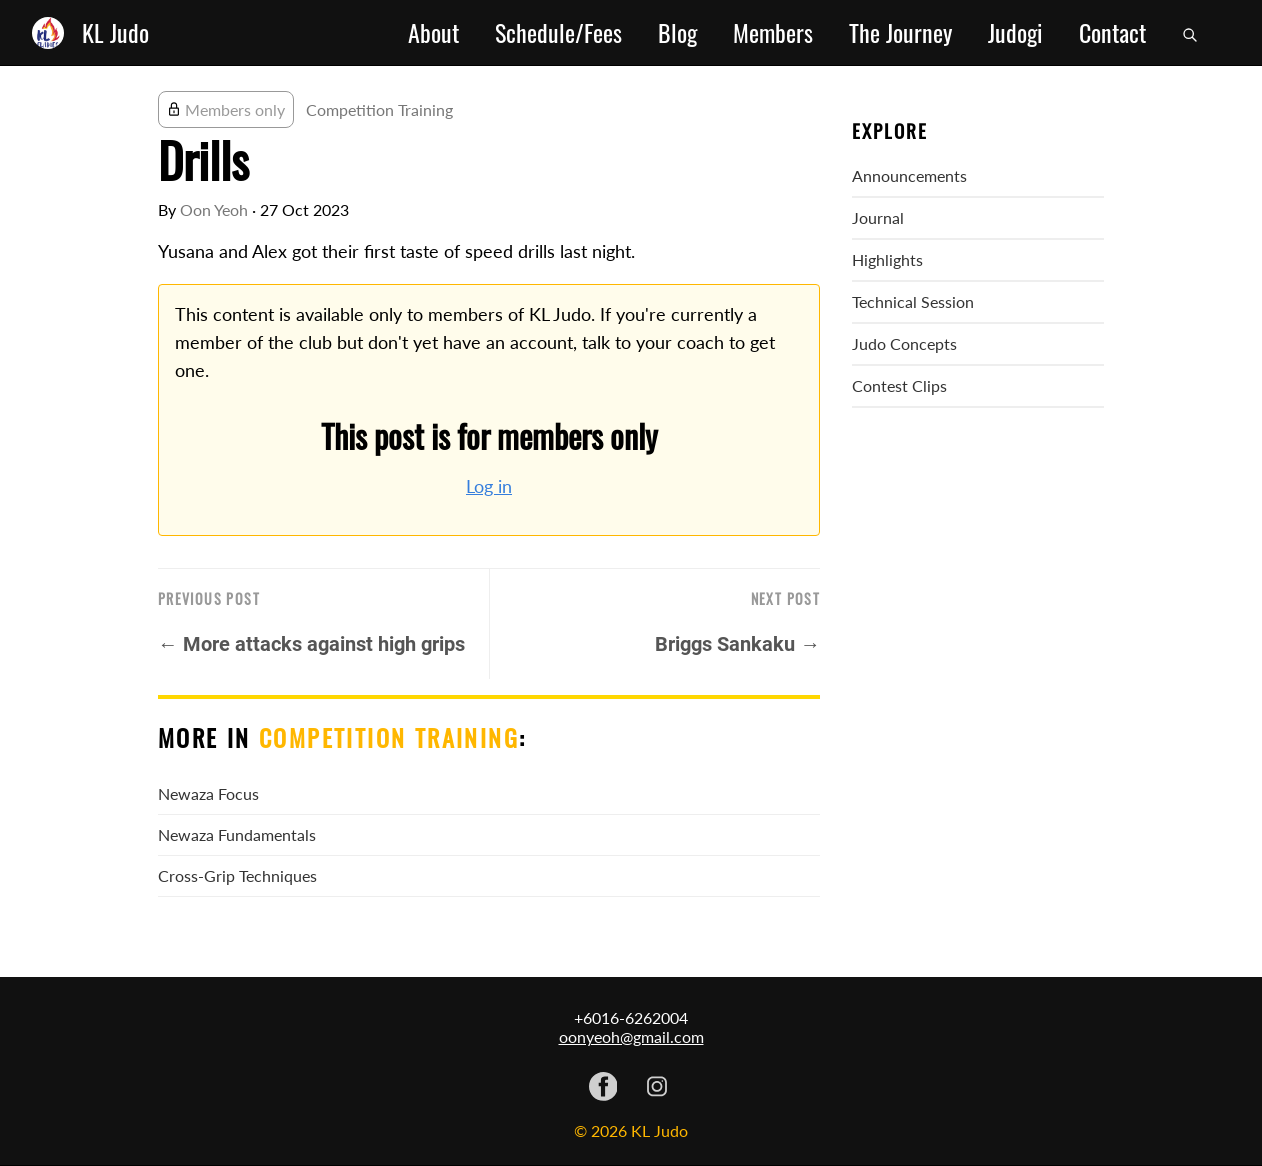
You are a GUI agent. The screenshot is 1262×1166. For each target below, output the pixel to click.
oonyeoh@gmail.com (631, 1036)
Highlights (887, 259)
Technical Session (913, 301)
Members (773, 33)
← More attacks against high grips (311, 644)
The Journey (900, 33)
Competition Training (379, 109)
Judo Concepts (904, 343)
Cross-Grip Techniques (237, 875)
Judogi (1015, 33)
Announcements (909, 175)
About (433, 33)
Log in (489, 486)
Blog (677, 33)
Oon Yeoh (214, 209)
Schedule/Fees (558, 33)
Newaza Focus (208, 793)
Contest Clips (899, 385)
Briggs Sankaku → (737, 644)
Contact (1112, 33)
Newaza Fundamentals (237, 834)
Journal (878, 217)
